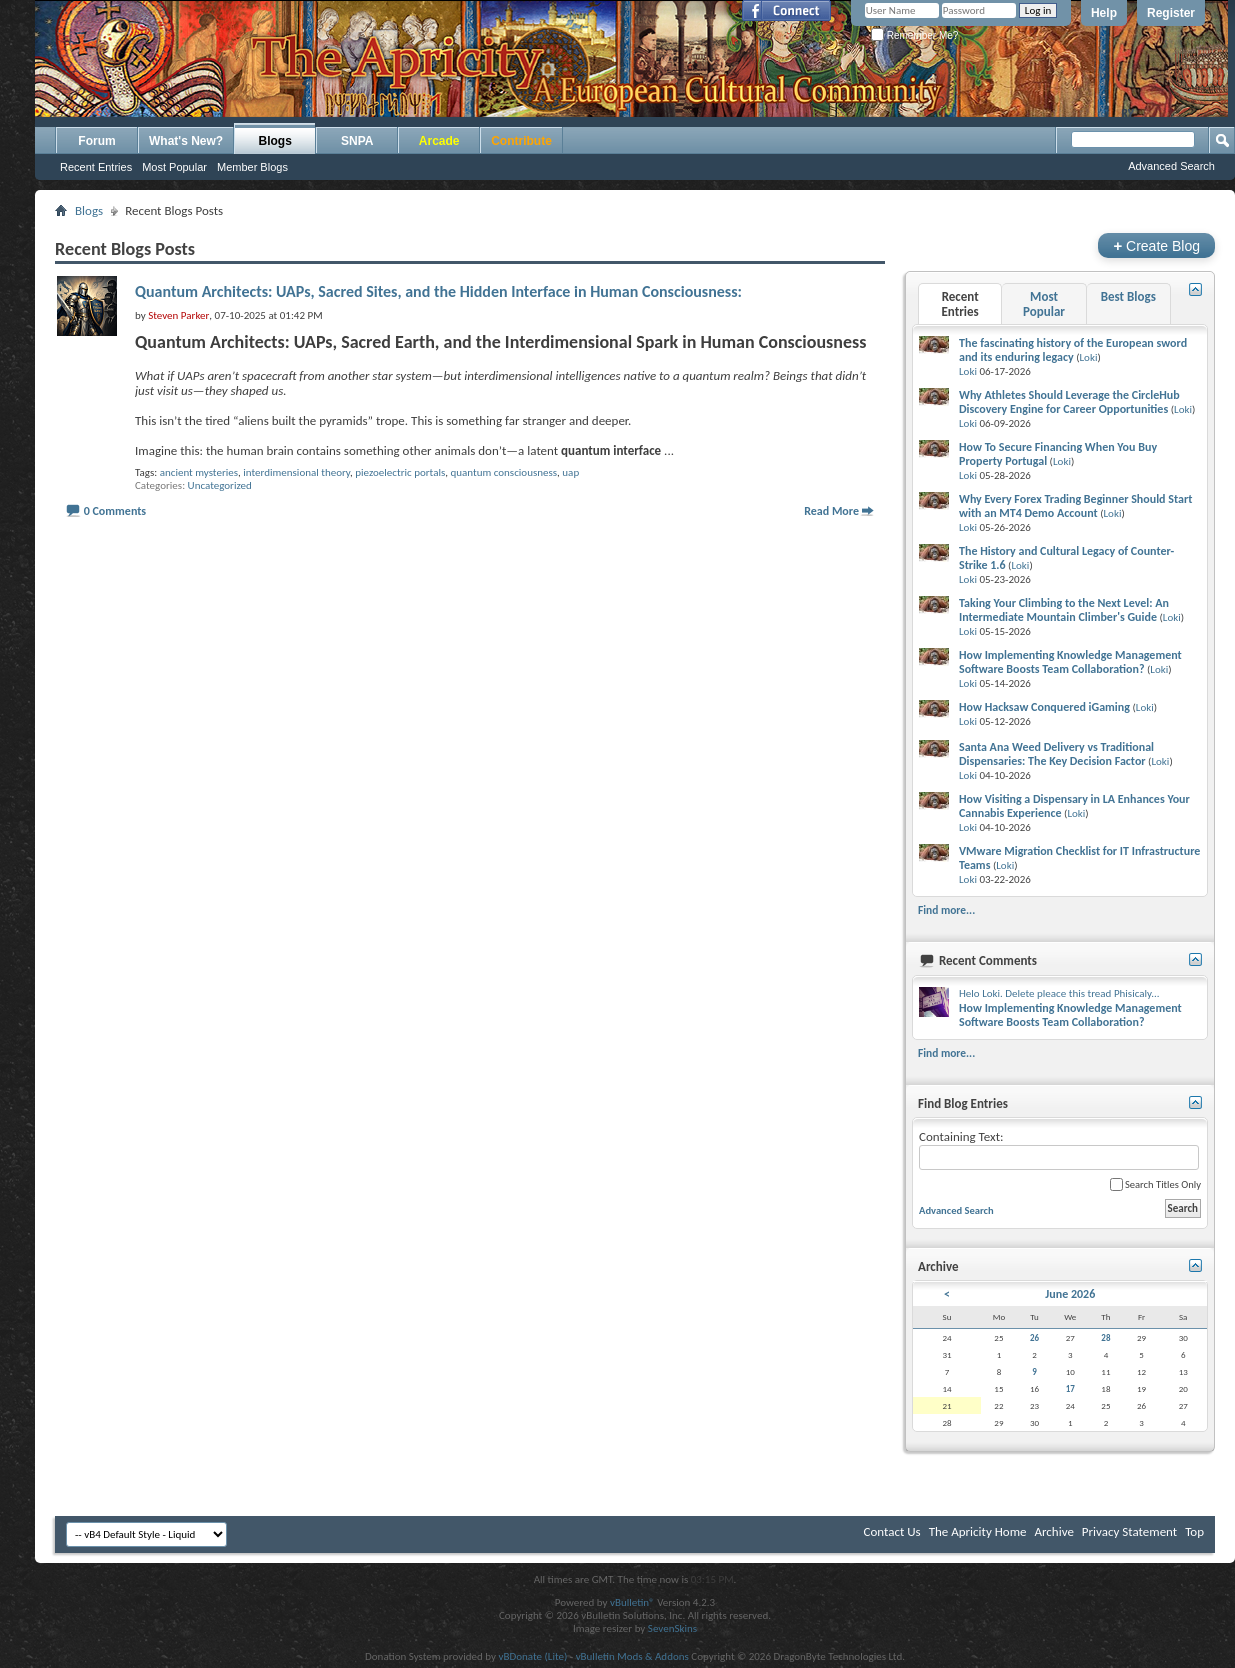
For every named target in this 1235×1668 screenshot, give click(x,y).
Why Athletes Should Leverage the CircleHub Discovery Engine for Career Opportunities (1069, 402)
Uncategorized (220, 485)
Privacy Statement (1129, 1531)
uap (570, 472)
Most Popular (174, 167)
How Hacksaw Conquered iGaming (1044, 707)
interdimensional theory (296, 472)
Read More (831, 511)
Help (1104, 13)
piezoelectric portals (400, 472)
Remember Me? (914, 35)
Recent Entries (96, 167)
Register (1171, 13)
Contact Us (892, 1531)
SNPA (357, 141)
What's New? (186, 141)
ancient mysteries (199, 472)
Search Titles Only (1155, 1184)
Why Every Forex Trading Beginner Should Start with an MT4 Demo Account (1075, 506)
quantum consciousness (503, 472)
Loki (1088, 357)
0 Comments (115, 511)
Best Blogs (1128, 296)
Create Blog (1156, 245)
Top (1194, 1531)
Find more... (946, 910)
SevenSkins (672, 1628)
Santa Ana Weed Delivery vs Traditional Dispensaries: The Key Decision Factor (1056, 754)
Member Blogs (252, 167)
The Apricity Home (978, 1531)
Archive (1053, 1531)
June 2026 (1070, 1294)
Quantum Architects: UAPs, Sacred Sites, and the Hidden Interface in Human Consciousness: (438, 291)
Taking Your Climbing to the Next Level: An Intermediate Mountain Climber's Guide (1064, 610)
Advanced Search (1171, 166)
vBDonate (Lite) (532, 1656)
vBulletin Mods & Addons (632, 1656)
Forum (96, 141)
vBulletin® (632, 1602)
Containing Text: (1059, 1149)
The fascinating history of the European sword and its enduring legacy (1073, 350)
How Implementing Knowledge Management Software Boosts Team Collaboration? (1070, 662)
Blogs (275, 141)
